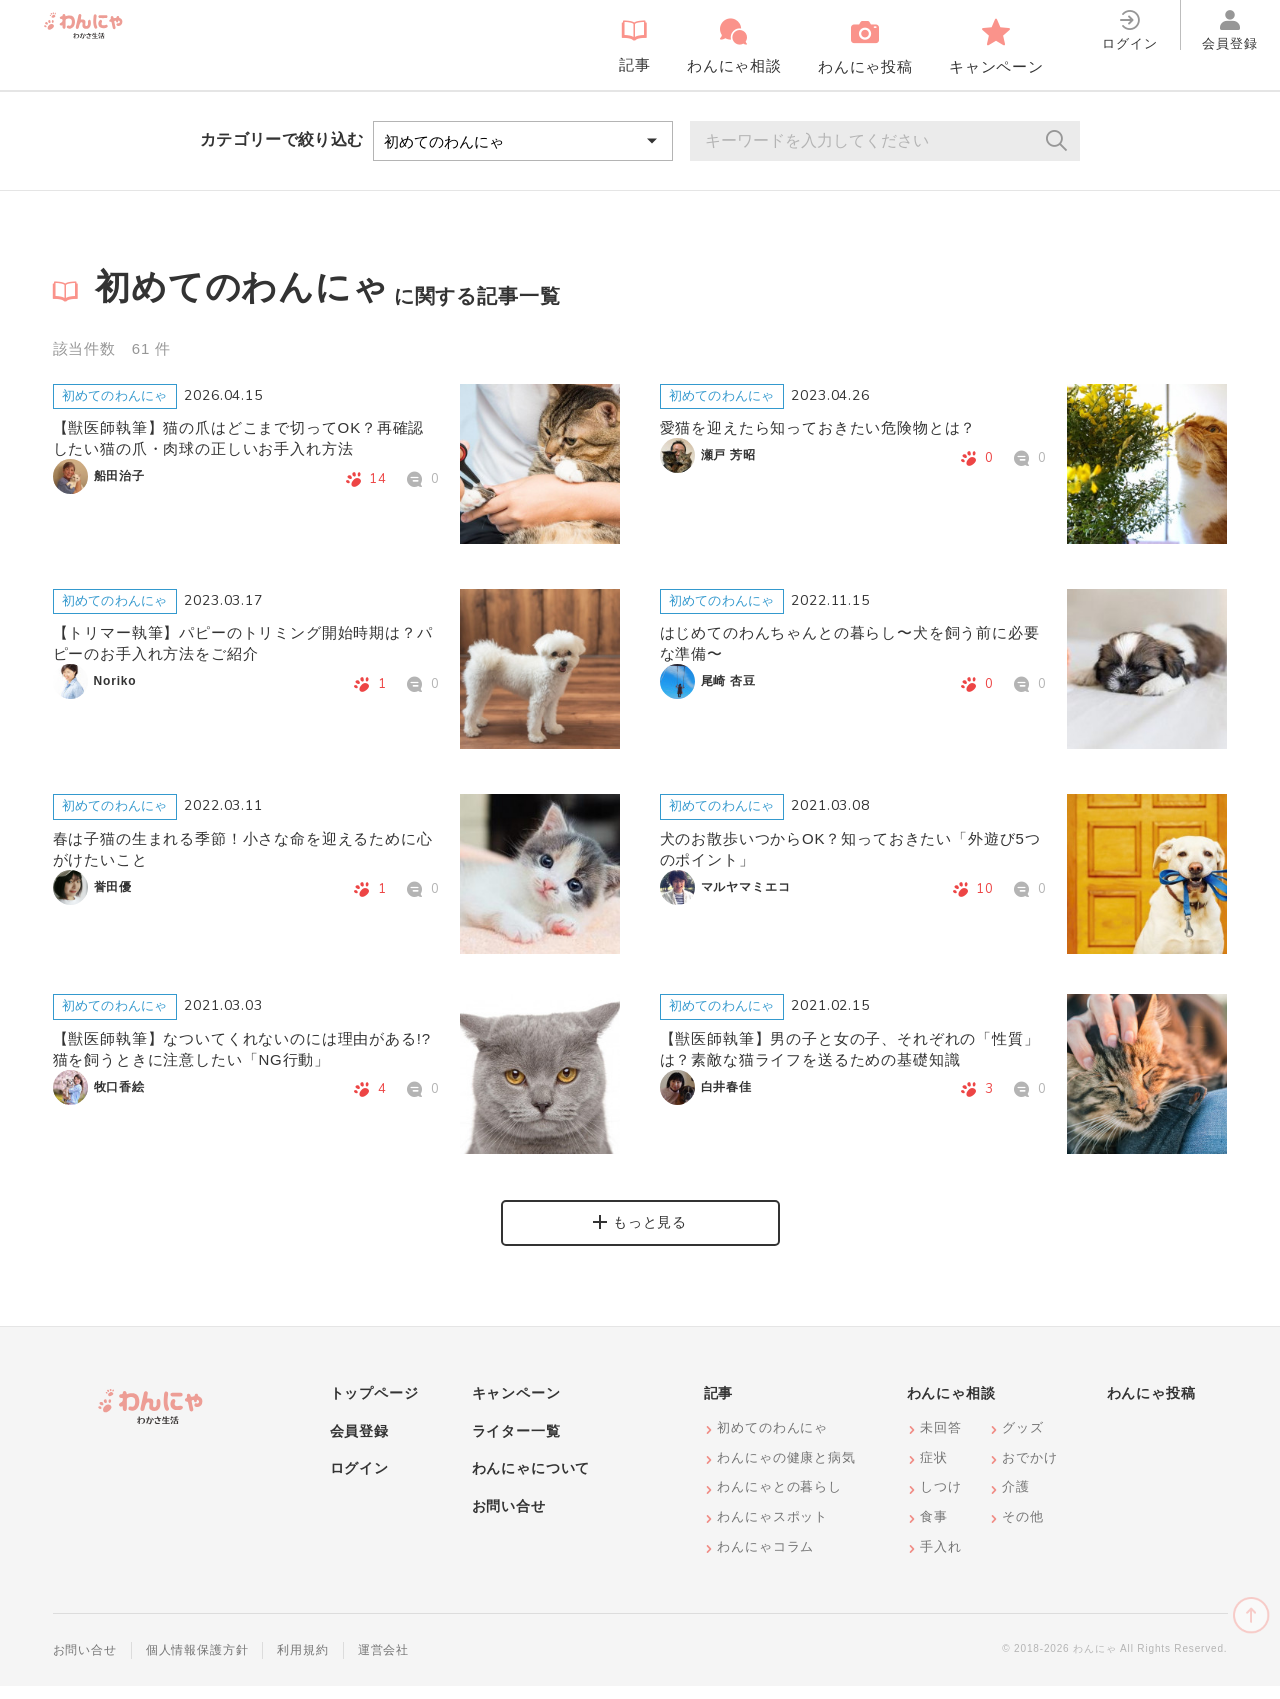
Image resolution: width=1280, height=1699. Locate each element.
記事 (719, 1407)
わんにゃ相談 (951, 1407)
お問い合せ (509, 1520)
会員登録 (359, 1445)
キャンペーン (516, 1407)
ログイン (359, 1482)
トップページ (374, 1407)
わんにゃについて (531, 1482)
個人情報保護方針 (197, 1664)
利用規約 (302, 1664)
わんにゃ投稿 (1151, 1407)
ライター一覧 (516, 1445)
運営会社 (383, 1664)
